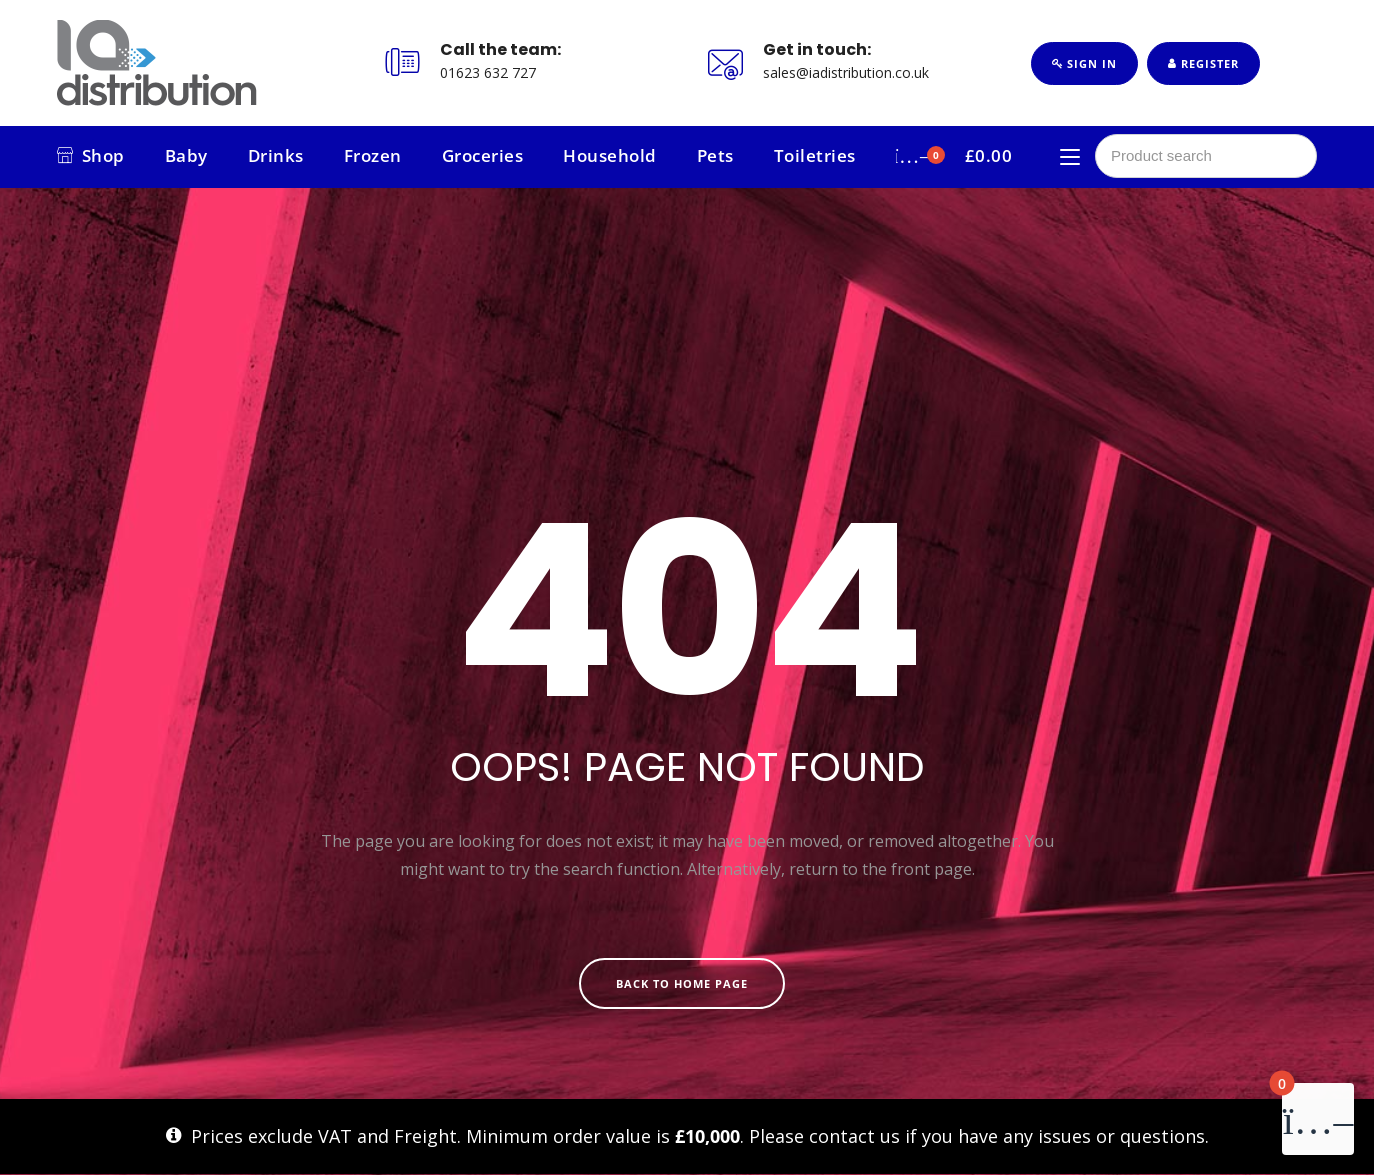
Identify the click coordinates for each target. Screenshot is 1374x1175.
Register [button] (1203, 63)
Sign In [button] (1084, 63)
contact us (854, 1136)
